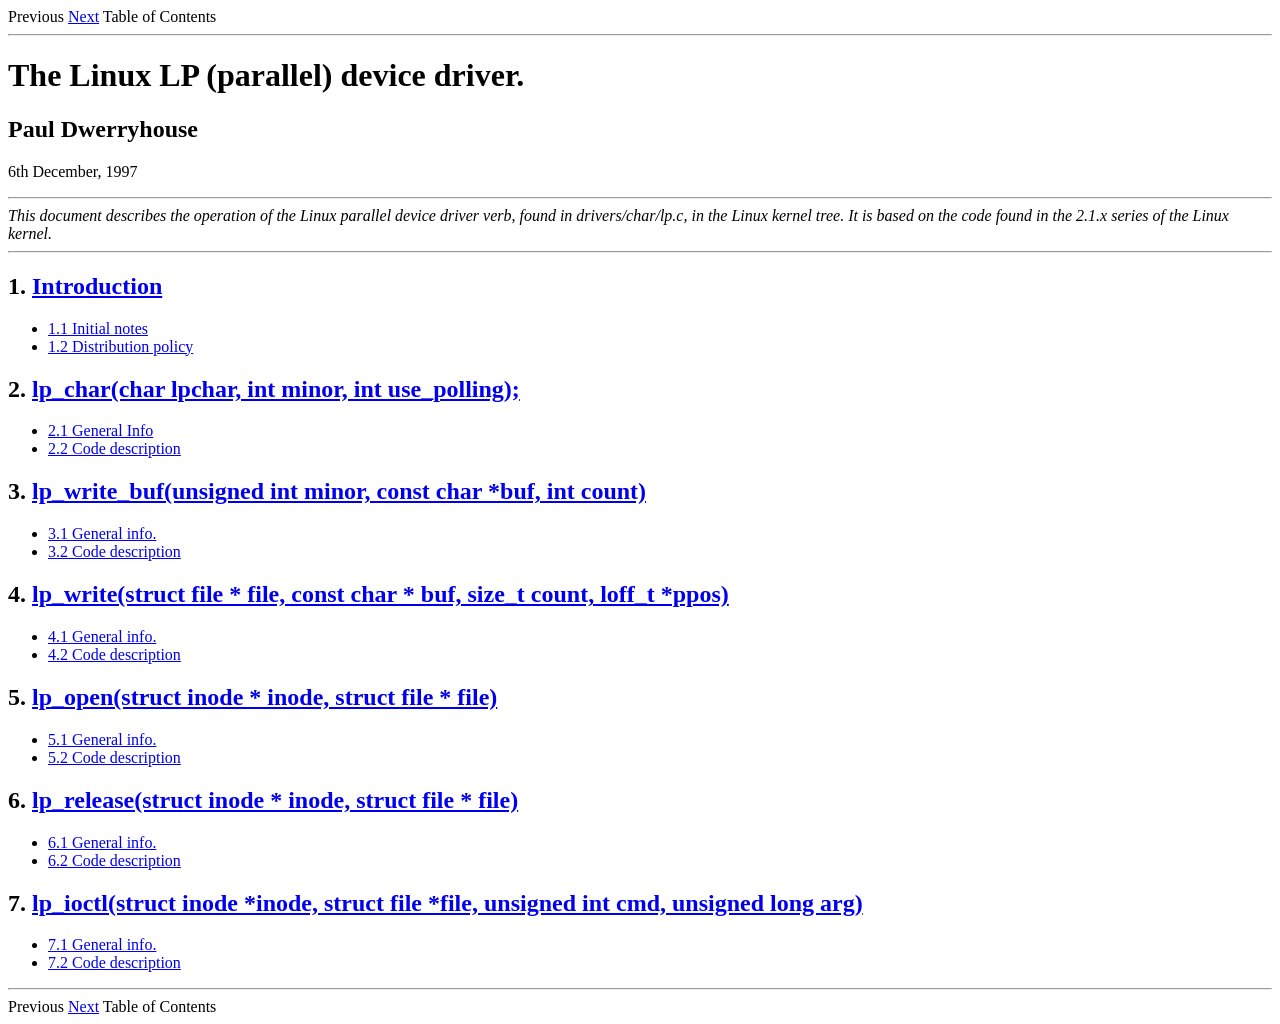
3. (17, 491)
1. (17, 286)
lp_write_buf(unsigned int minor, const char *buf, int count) (339, 491)
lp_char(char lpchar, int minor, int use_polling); (276, 389)
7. (17, 903)
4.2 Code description (114, 654)
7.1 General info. (102, 944)
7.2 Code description (114, 962)
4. (17, 594)
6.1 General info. (102, 842)
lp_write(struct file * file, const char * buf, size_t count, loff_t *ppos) (380, 594)
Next (83, 16)
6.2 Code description (114, 860)
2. (17, 389)
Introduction (97, 286)
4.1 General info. (102, 636)
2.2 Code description (114, 448)
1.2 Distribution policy (120, 346)
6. (17, 800)
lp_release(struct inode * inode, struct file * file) (275, 800)
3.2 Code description (114, 551)
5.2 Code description (114, 757)
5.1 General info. (102, 739)
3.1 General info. (102, 533)
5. (17, 697)
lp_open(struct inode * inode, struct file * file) (264, 697)
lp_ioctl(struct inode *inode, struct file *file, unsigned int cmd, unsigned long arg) (447, 903)
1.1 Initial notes (98, 328)
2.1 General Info (100, 430)
